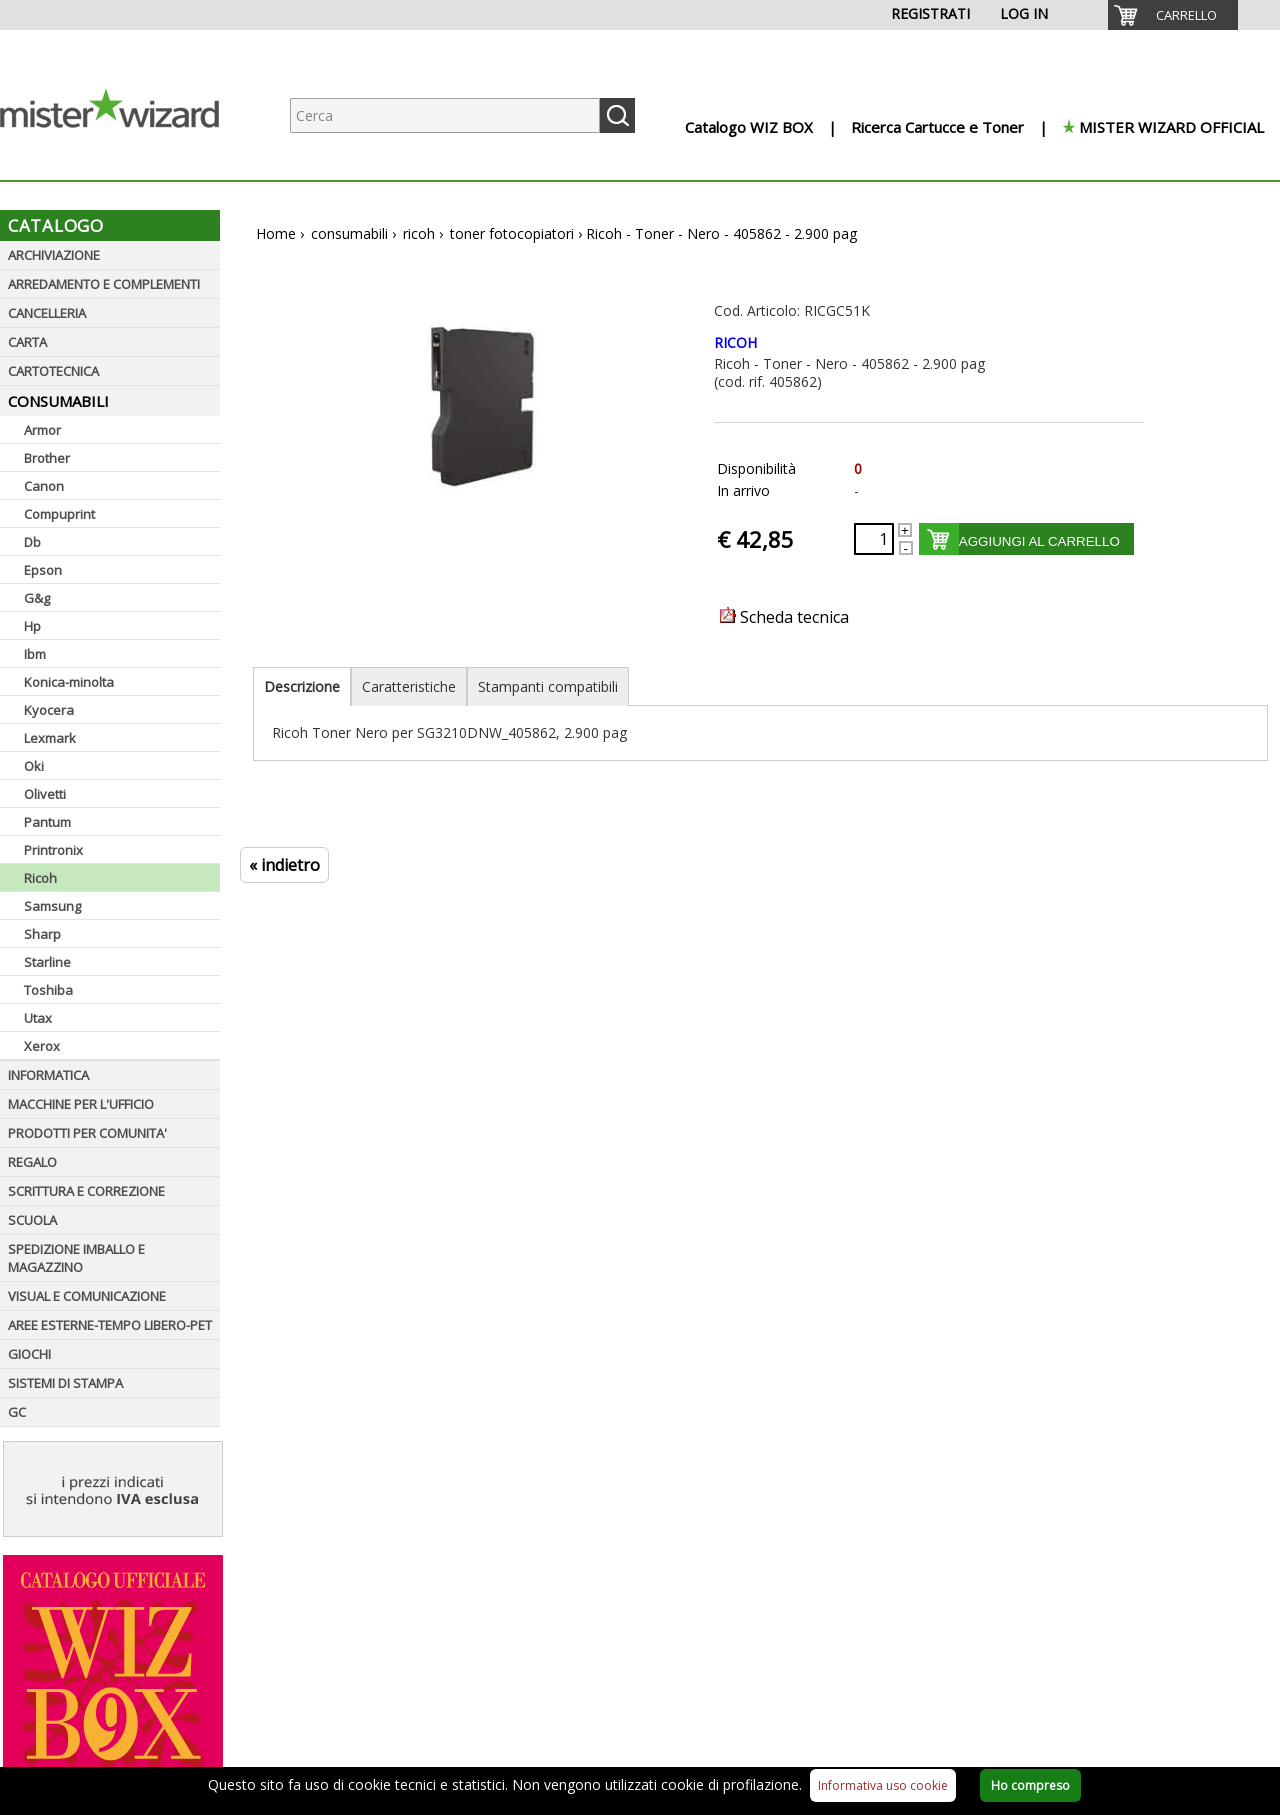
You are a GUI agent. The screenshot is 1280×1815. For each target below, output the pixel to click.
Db (32, 542)
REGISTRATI (930, 13)
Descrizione (302, 686)
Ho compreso (1030, 1785)
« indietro (284, 865)
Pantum (47, 822)
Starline (47, 962)
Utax (38, 1018)
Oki (34, 766)
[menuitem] (1173, 15)
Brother (47, 458)
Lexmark (50, 738)
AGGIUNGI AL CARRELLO (1039, 541)
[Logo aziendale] (125, 160)
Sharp (42, 934)
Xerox (42, 1046)
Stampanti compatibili (548, 686)
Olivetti (45, 794)
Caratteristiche (409, 686)
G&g (37, 598)
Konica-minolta (69, 682)
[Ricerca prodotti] (445, 115)
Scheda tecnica (784, 617)
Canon (44, 486)
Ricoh (40, 878)
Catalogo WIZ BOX (749, 127)
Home (276, 233)
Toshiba (48, 990)
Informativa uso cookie (883, 1785)
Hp (32, 626)
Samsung (52, 906)
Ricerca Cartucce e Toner (937, 127)
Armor (42, 430)
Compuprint (59, 514)
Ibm (35, 654)
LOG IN (1024, 13)
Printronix (53, 850)
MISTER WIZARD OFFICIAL (1171, 127)
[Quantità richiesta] (874, 539)
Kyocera (49, 710)
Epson (43, 570)
